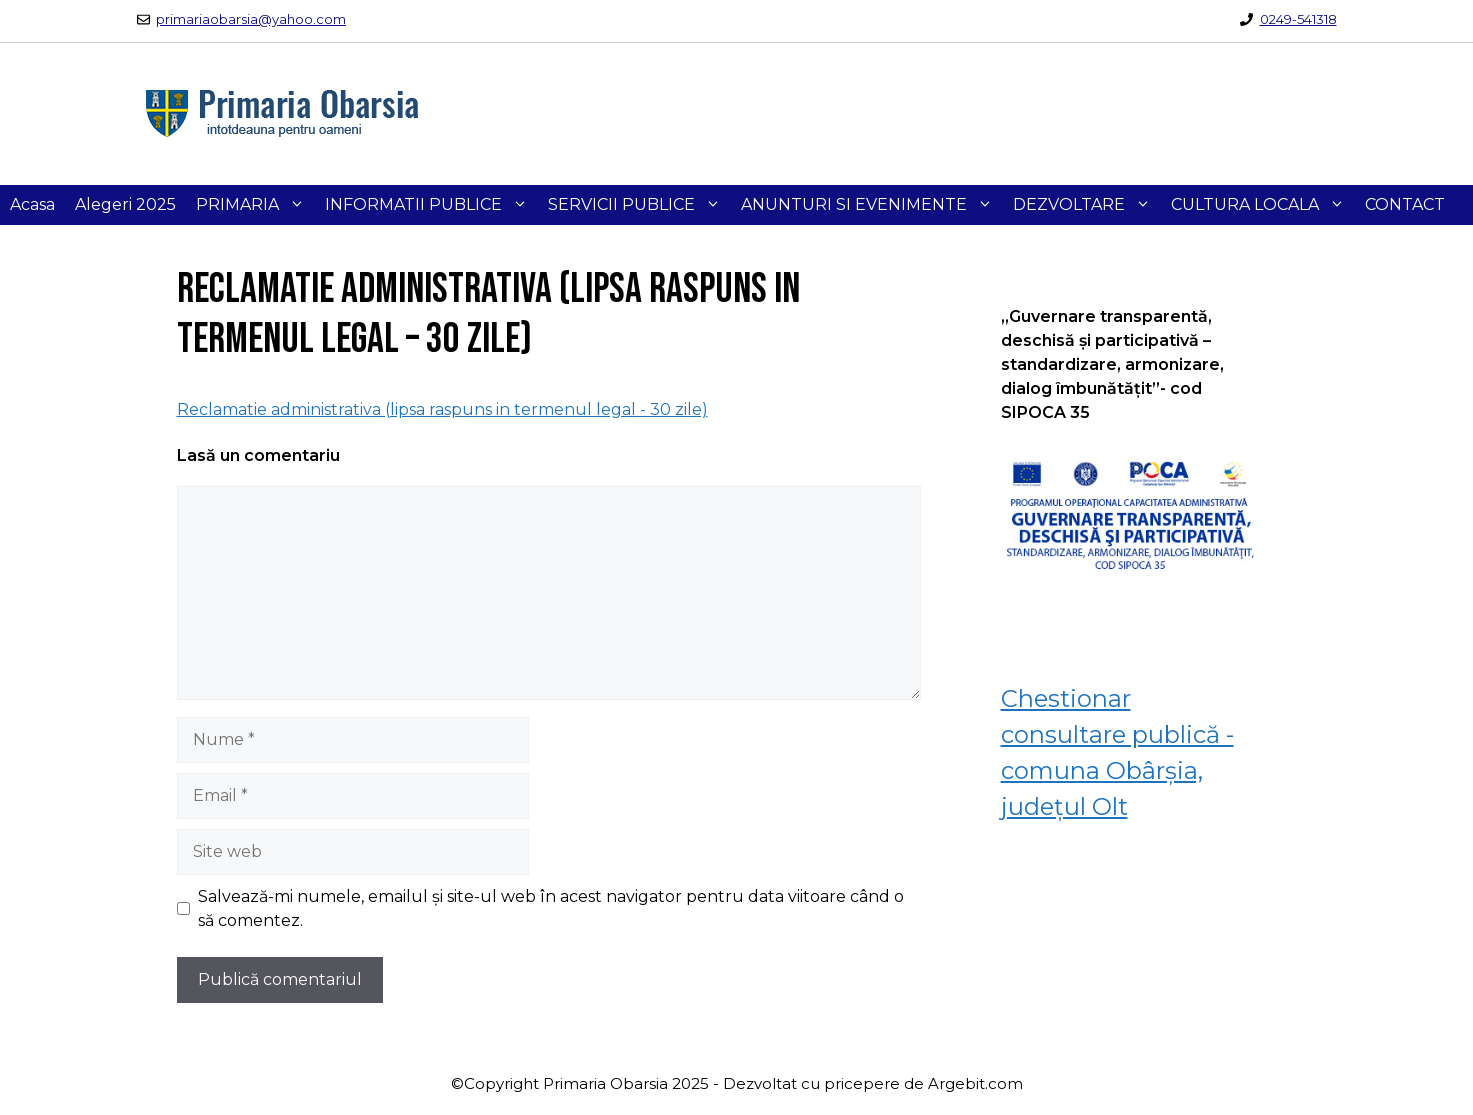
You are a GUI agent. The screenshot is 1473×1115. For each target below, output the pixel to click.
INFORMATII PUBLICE (431, 205)
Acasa (32, 204)
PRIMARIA (255, 205)
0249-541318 (1298, 19)
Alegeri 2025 (125, 204)
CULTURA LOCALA (1263, 205)
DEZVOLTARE (1087, 205)
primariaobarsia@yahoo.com (251, 19)
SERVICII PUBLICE (639, 205)
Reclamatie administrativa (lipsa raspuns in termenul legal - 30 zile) (442, 409)
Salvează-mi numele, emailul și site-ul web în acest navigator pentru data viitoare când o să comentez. (551, 908)
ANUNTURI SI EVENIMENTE (872, 205)
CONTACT (1405, 204)
